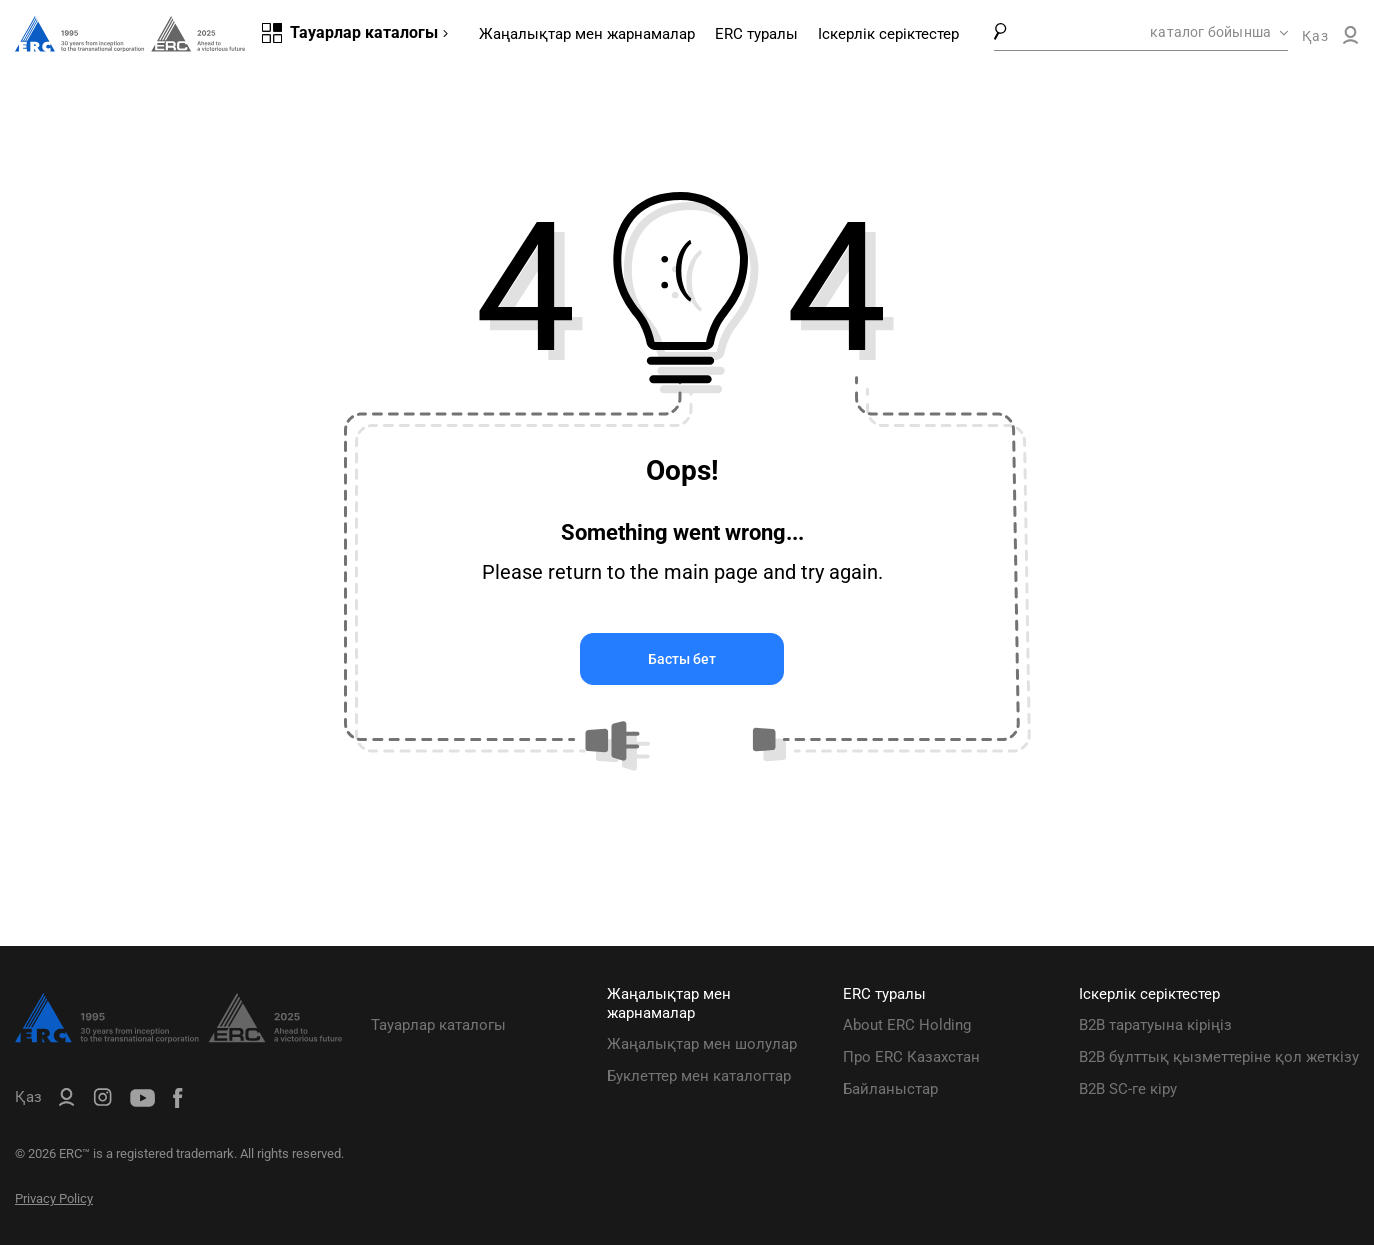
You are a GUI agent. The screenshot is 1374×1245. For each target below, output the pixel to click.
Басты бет (682, 659)
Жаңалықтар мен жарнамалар (587, 34)
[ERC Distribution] (178, 1038)
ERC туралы (756, 34)
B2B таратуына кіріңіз (1155, 1025)
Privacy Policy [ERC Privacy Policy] (54, 1198)
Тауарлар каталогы (438, 1025)
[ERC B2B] (1350, 39)
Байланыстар (890, 1089)
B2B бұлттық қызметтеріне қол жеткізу (1219, 1057)
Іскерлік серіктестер (888, 34)
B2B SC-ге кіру (1128, 1089)
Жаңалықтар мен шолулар (702, 1044)
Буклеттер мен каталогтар (699, 1076)
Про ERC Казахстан (911, 1057)
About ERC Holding (907, 1025)
